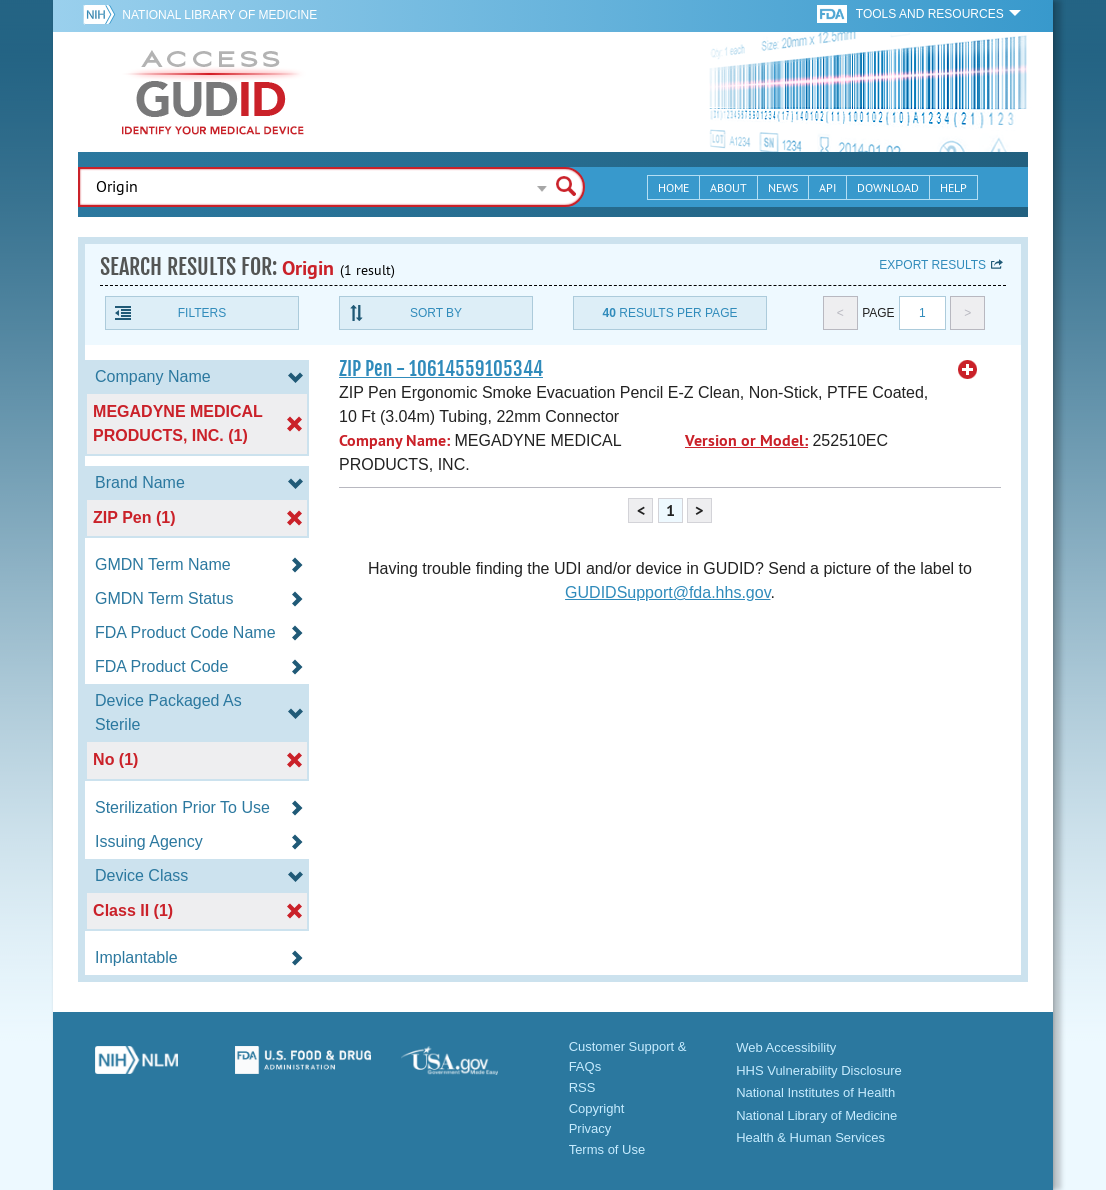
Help (953, 187)
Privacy (590, 1128)
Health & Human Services (810, 1137)
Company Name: (394, 440)
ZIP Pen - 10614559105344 (441, 369)
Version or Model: (746, 440)
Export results (932, 265)
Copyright (597, 1108)
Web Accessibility (786, 1047)
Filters (202, 313)
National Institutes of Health (815, 1092)
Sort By (436, 313)
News (783, 187)
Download (888, 187)
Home (673, 187)
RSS (582, 1087)
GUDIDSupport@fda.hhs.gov (667, 592)
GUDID (213, 92)
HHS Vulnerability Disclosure (819, 1070)
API (827, 187)
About (728, 187)
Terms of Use (607, 1149)
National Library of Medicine (219, 15)
